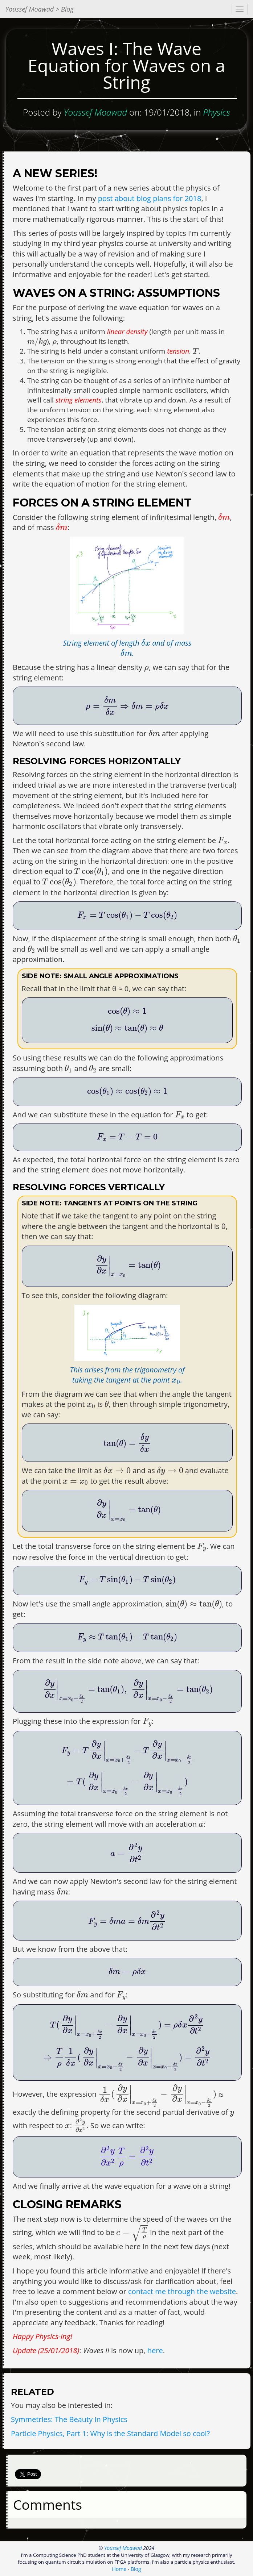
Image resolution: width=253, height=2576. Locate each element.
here (155, 2350)
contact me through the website (182, 2291)
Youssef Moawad (123, 2547)
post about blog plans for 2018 (149, 198)
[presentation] (37, 341)
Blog (136, 2568)
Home (119, 2568)
